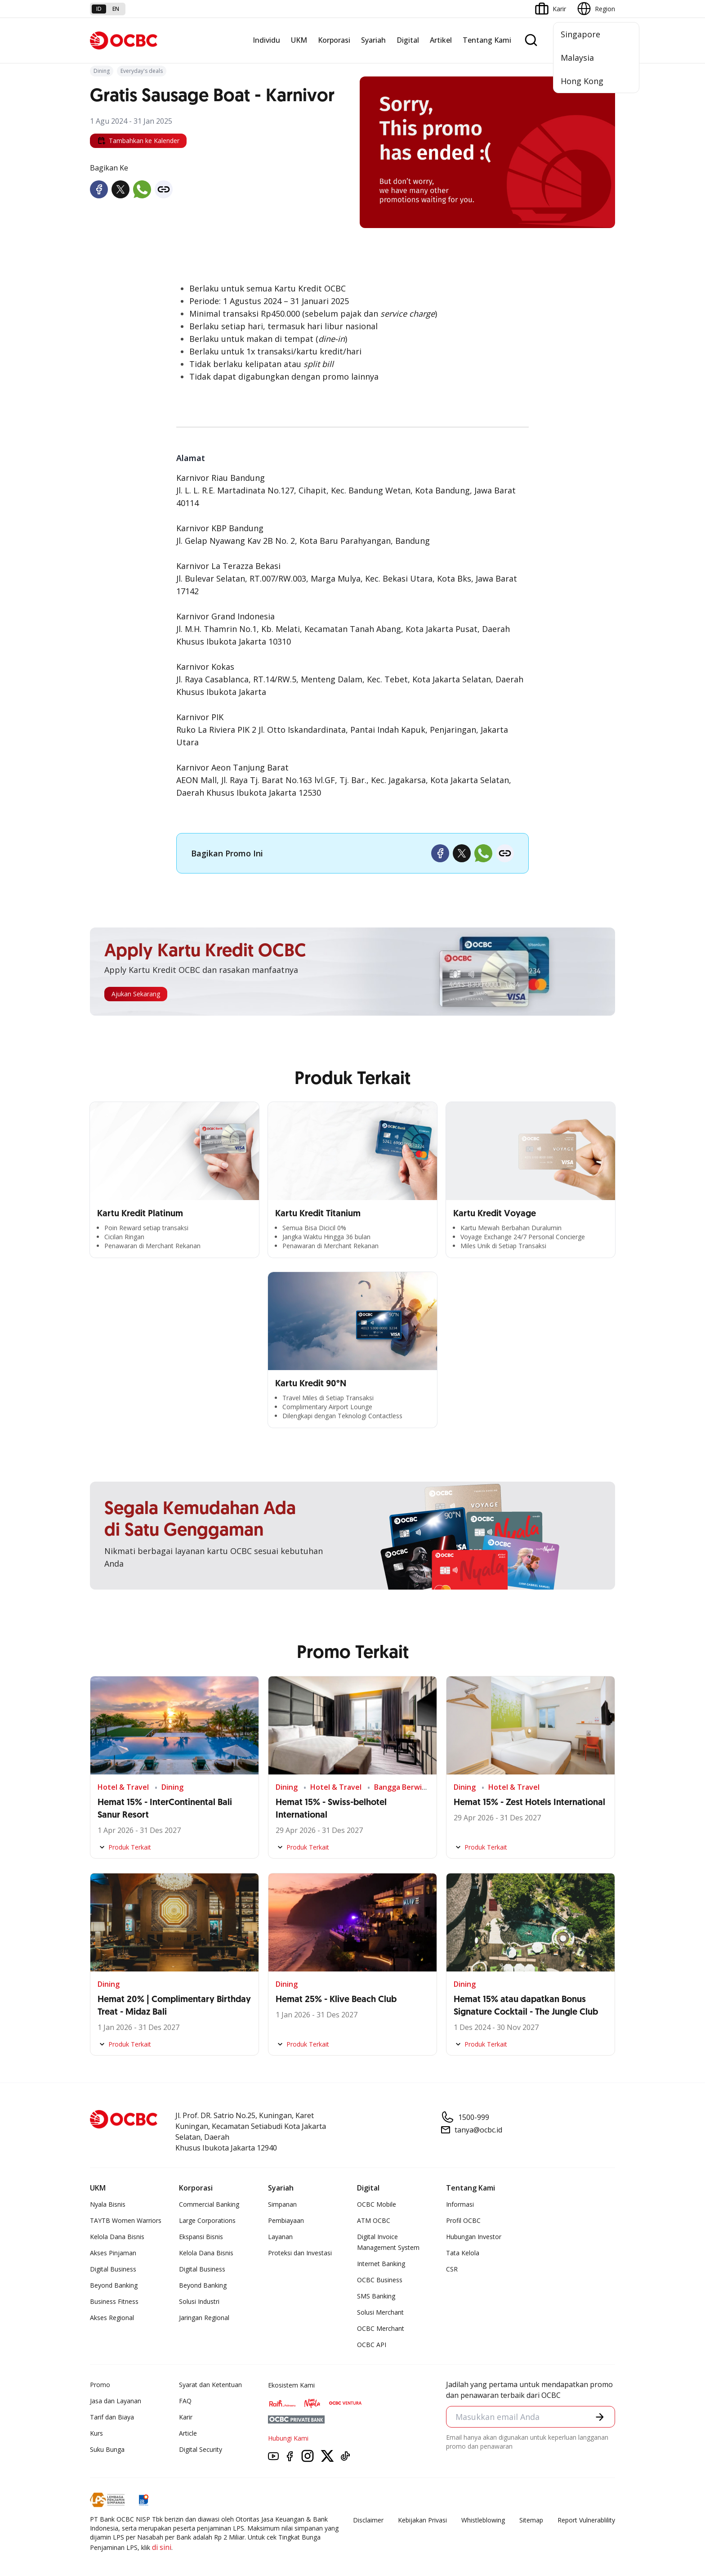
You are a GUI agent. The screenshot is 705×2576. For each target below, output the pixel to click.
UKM (299, 40)
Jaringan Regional (204, 2317)
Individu (266, 40)
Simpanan (282, 2204)
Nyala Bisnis (107, 2204)
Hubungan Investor (473, 2236)
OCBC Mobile (376, 2204)
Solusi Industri (199, 2301)
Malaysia (577, 57)
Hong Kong (582, 81)
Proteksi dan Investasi (300, 2253)
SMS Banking (376, 2296)
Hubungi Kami (288, 2438)
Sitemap (531, 2520)
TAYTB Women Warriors (125, 2220)
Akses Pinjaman (113, 2253)
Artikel (441, 40)
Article (188, 2433)
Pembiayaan (286, 2220)
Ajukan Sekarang (136, 994)
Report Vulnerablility (586, 2520)
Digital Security (200, 2449)
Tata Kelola (462, 2253)
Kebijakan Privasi (422, 2520)
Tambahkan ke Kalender (138, 140)
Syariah (373, 40)
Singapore (580, 34)
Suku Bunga (107, 2449)
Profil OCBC (463, 2220)
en (115, 9)
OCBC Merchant (380, 2328)
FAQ (185, 2401)
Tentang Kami (487, 40)
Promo (100, 2384)
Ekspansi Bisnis (201, 2236)
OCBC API (371, 2344)
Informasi (460, 2204)
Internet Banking (381, 2263)
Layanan (280, 2236)
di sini (161, 2547)
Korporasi (334, 40)
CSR (452, 2269)
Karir (185, 2417)
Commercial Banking (209, 2204)
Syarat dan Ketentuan (210, 2384)
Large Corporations (207, 2220)
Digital (408, 40)
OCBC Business (379, 2280)
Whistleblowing (483, 2520)
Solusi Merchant (380, 2312)
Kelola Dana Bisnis (117, 2236)
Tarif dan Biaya (112, 2417)
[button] (600, 2417)
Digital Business (113, 2269)
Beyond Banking (114, 2285)
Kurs (96, 2433)
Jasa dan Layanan (115, 2401)
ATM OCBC (373, 2220)
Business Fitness (114, 2301)
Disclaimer (368, 2520)
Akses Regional (112, 2317)
